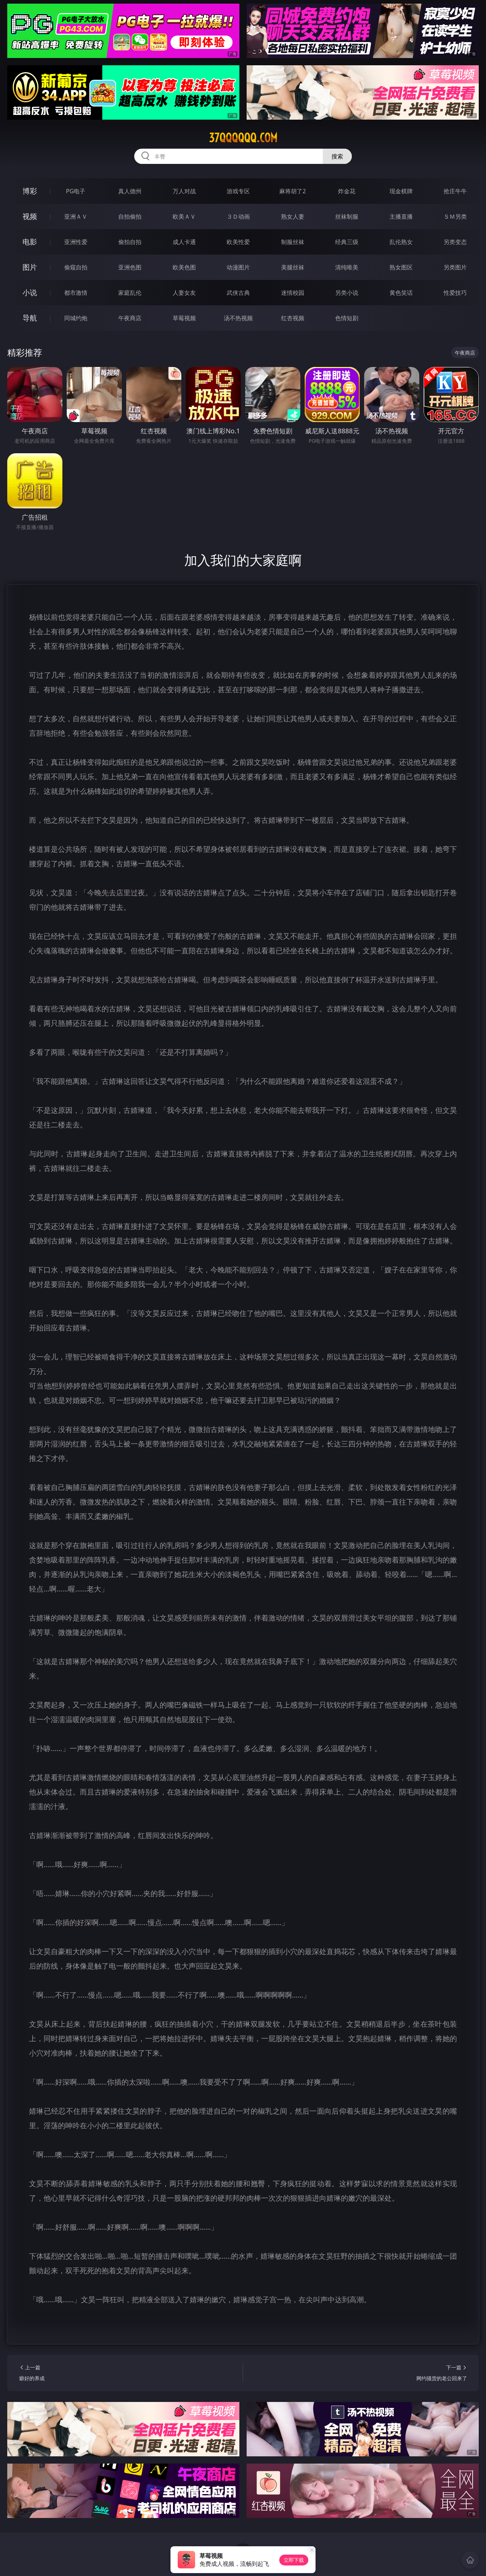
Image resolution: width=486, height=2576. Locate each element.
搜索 (337, 156)
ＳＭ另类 (455, 216)
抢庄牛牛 (455, 191)
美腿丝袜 (292, 267)
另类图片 (455, 267)
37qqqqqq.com (243, 138)
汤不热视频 (238, 318)
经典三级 (346, 242)
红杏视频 (292, 318)
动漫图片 (238, 267)
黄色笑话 (401, 293)
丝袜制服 (346, 216)
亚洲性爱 (75, 242)
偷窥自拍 (75, 267)
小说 (29, 292)
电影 (29, 242)
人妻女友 (184, 293)
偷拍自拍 (129, 242)
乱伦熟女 (401, 242)
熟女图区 (401, 267)
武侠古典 (238, 293)
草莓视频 (184, 318)
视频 (29, 216)
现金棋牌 (401, 191)
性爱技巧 (455, 293)
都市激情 (75, 293)
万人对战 (184, 191)
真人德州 (129, 191)
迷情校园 (292, 293)
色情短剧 (346, 318)
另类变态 (455, 242)
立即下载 (294, 2559)
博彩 (29, 191)
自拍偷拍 (129, 216)
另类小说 (346, 293)
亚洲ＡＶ (75, 216)
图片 (29, 267)
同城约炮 (75, 318)
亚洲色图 (129, 267)
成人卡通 (184, 242)
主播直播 (401, 216)
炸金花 (346, 191)
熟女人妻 (292, 216)
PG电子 (75, 191)
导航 (29, 318)
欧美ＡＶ (184, 216)
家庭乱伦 (129, 293)
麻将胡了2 (292, 191)
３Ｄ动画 (238, 216)
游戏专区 (238, 191)
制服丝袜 (292, 242)
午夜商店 (129, 318)
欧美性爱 (238, 242)
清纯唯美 (346, 267)
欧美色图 (184, 267)
